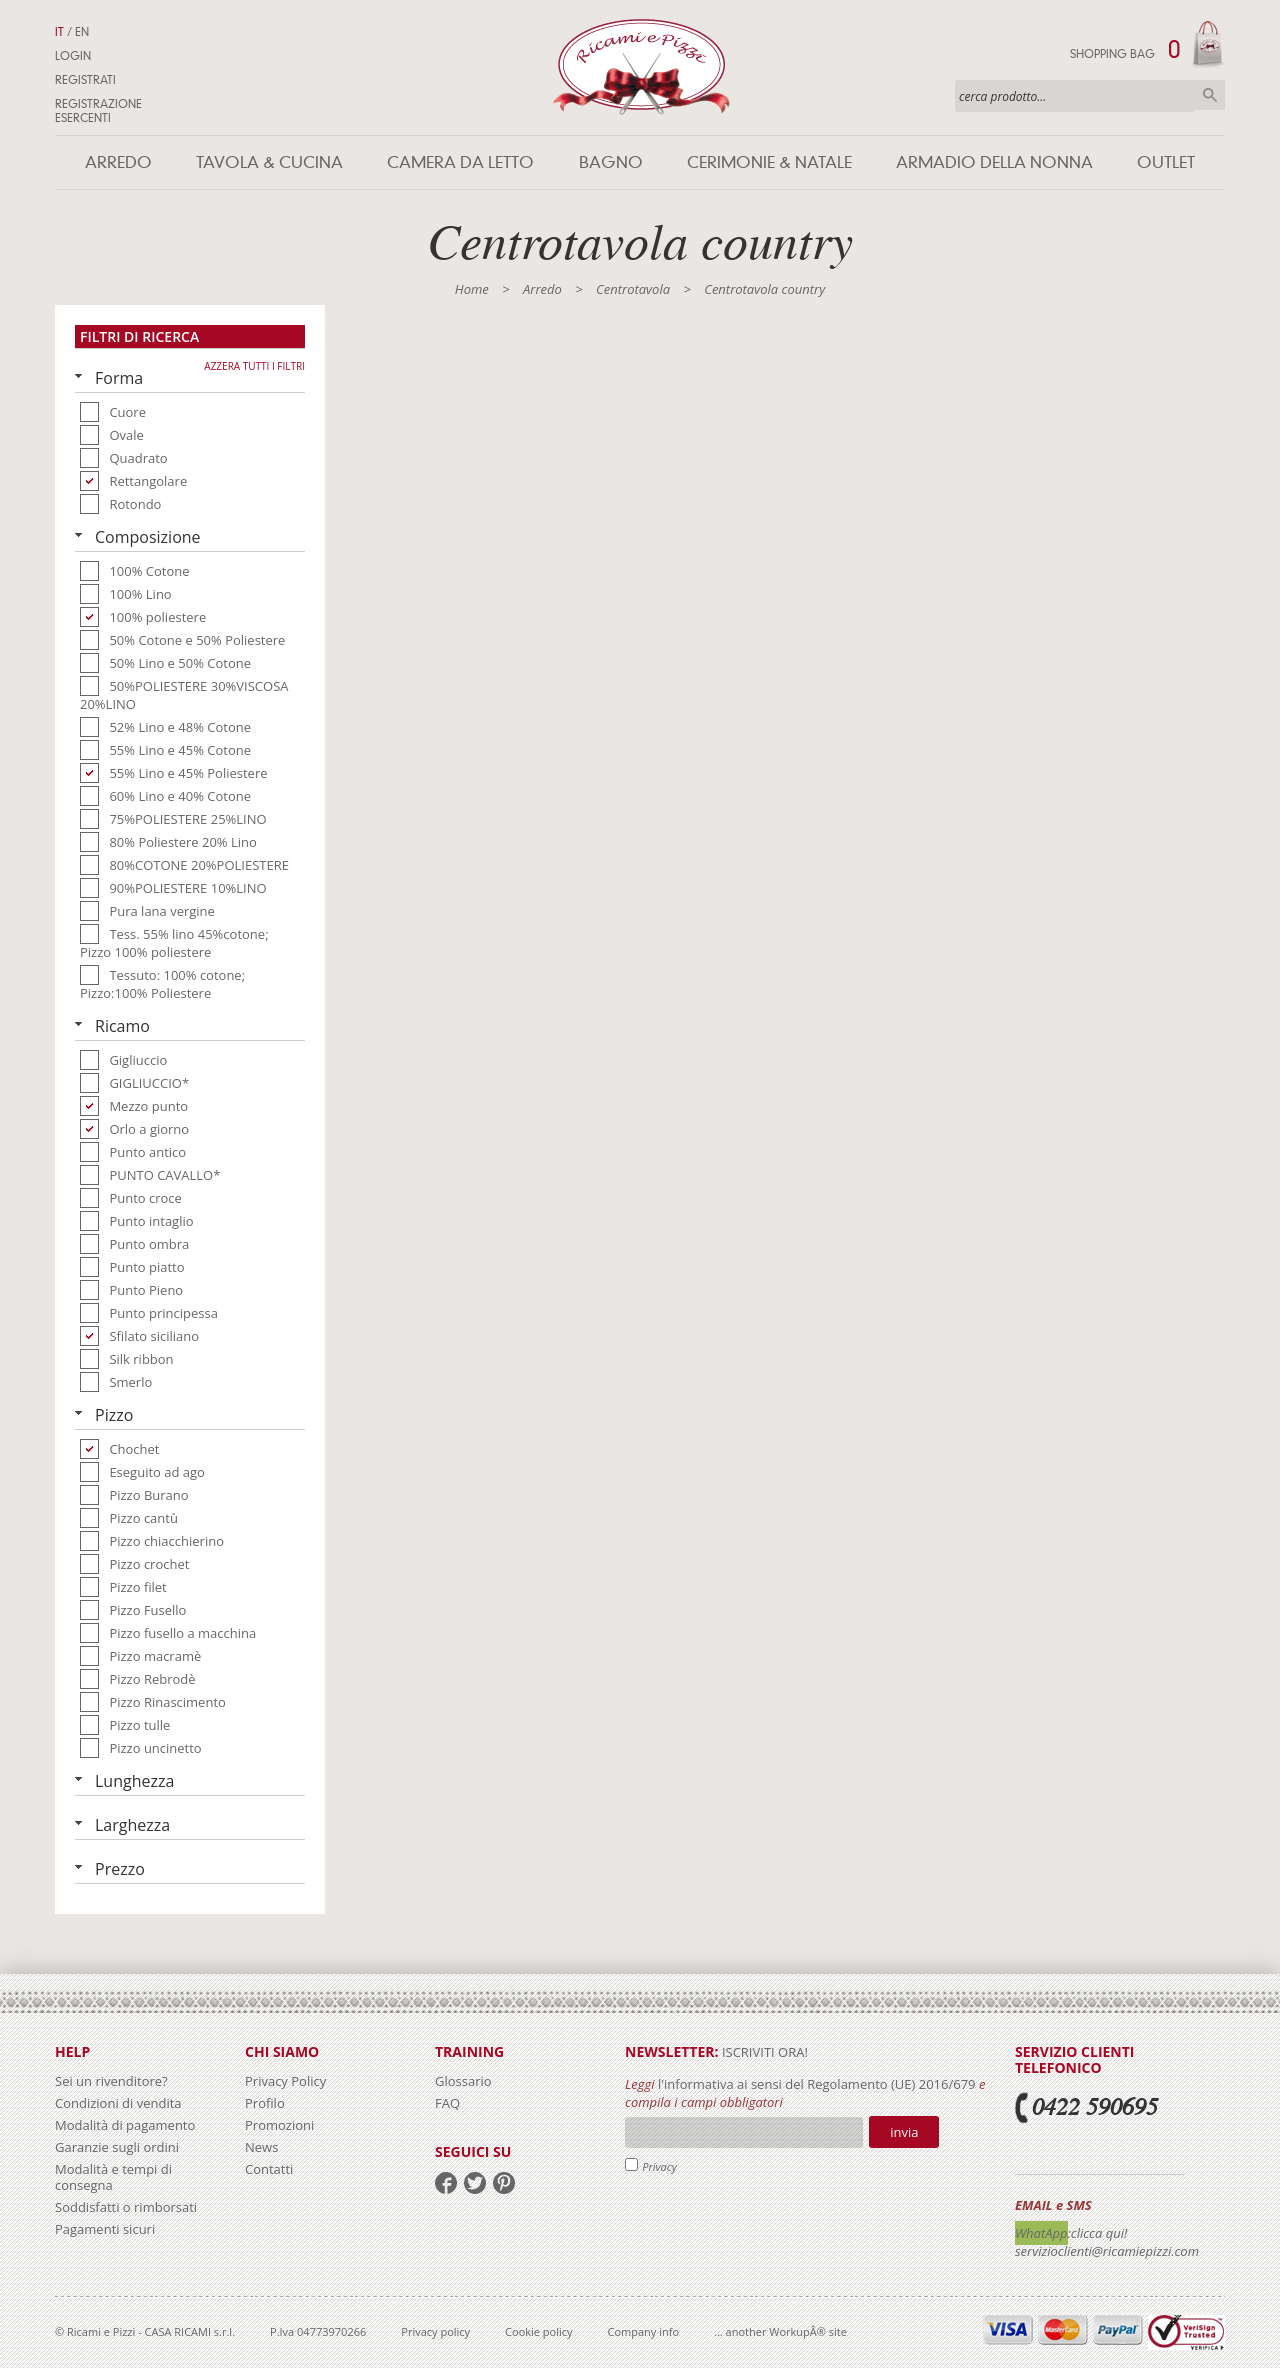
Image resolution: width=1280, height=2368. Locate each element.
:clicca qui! (1098, 2233)
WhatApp (1041, 2233)
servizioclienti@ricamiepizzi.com (1107, 2251)
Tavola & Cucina (269, 162)
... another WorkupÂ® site (780, 2331)
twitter (475, 2183)
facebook (446, 2183)
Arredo (118, 162)
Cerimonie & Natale (769, 162)
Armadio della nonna (994, 162)
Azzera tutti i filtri (254, 366)
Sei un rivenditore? (111, 2081)
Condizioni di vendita (118, 2103)
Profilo (265, 2103)
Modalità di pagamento (125, 2125)
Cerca (1210, 95)
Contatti (269, 2169)
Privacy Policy (285, 2081)
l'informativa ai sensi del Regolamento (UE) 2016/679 (817, 2084)
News (261, 2147)
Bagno (611, 162)
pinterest (504, 2183)
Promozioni (279, 2125)
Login (73, 56)
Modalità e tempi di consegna (113, 2177)
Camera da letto (460, 162)
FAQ (447, 2103)
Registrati (85, 80)
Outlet (1166, 162)
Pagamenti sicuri (105, 2229)
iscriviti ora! (763, 2052)
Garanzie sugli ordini (117, 2147)
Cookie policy (538, 2331)
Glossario (463, 2081)
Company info (644, 2331)
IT (59, 32)
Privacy (659, 2166)
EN (82, 32)
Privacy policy (435, 2331)
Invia (904, 2132)
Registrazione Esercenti (98, 111)
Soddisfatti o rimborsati (126, 2207)
